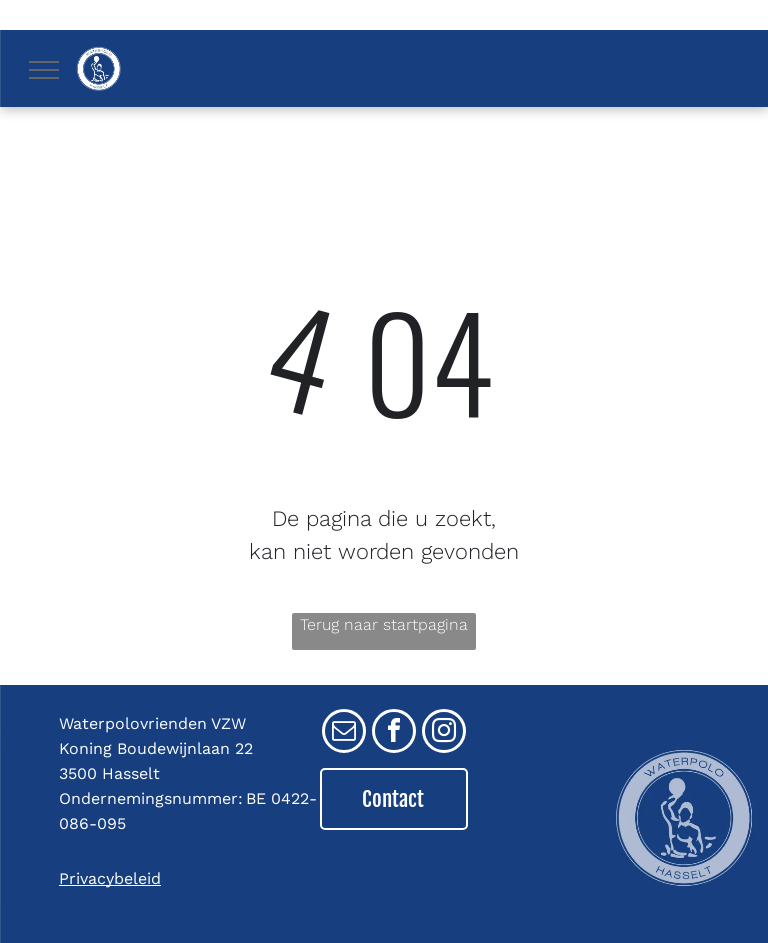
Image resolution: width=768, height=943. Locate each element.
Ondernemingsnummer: (151, 798)
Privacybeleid (110, 878)
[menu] (44, 70)
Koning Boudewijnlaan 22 (156, 748)
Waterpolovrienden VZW (152, 723)
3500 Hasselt (109, 773)
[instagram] (444, 733)
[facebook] (394, 733)
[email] (344, 733)
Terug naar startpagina (384, 624)
